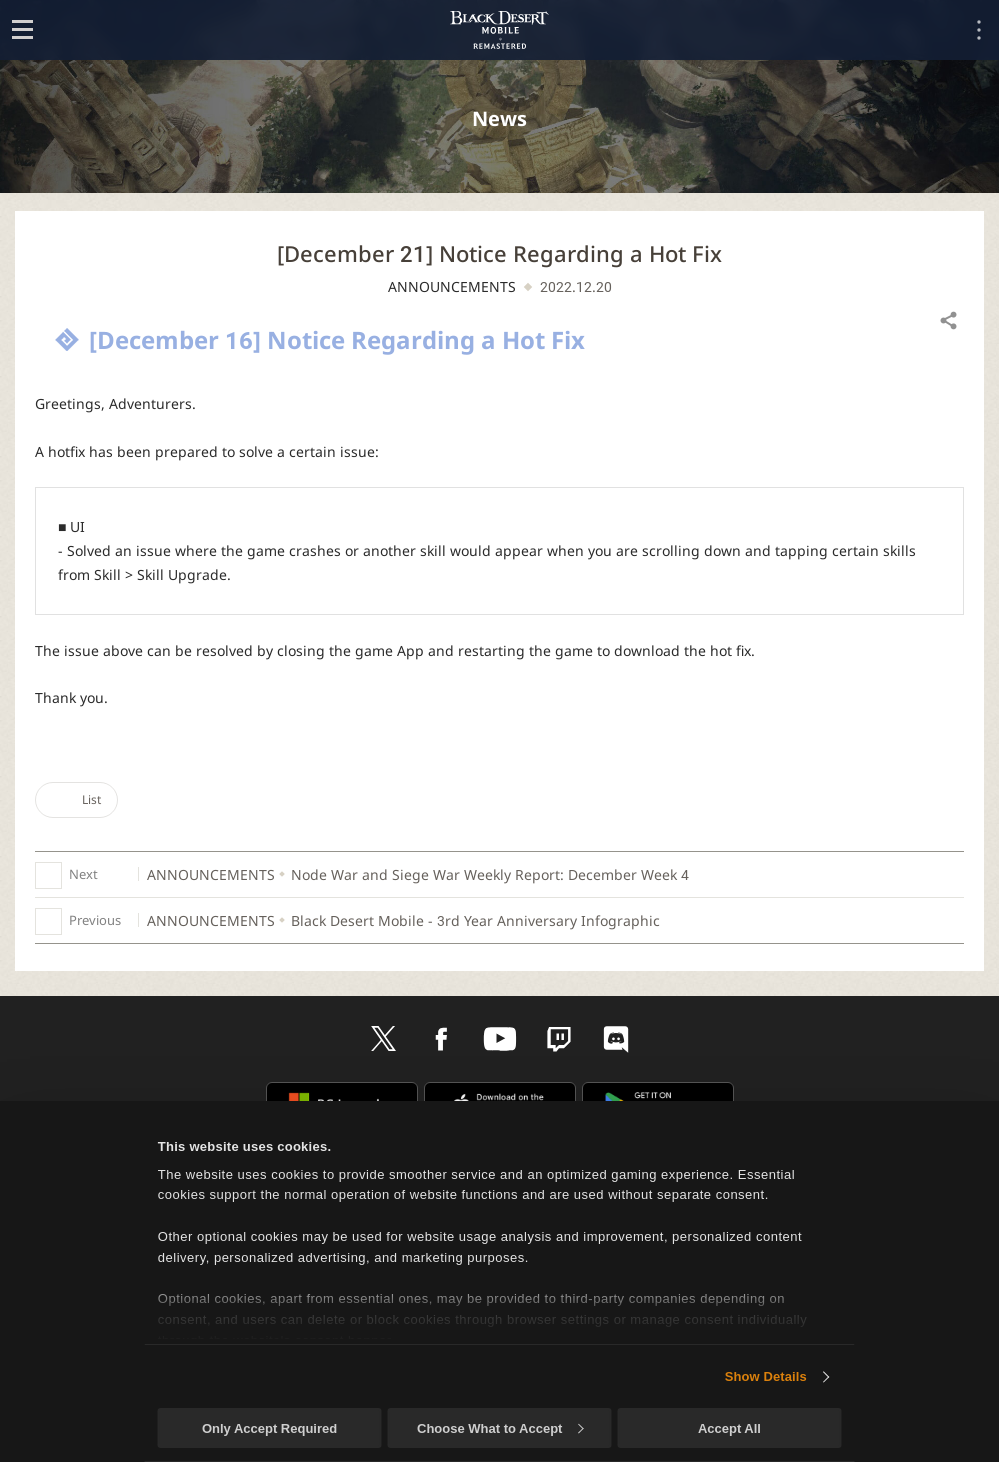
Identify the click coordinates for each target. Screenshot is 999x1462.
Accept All (729, 1428)
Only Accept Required (269, 1428)
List (76, 799)
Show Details (766, 1376)
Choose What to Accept (500, 1428)
